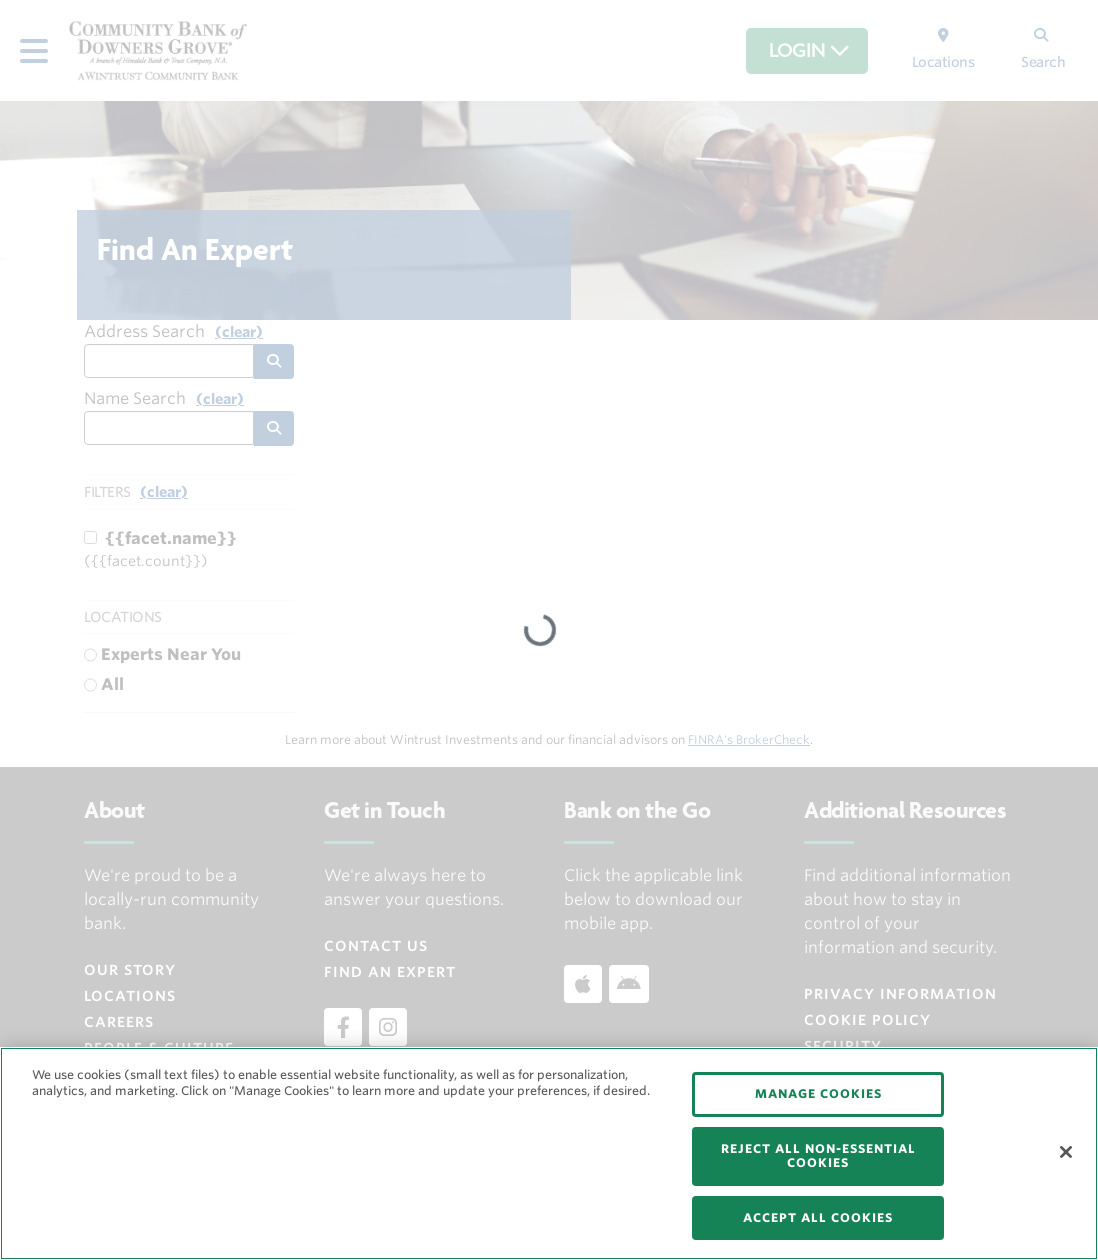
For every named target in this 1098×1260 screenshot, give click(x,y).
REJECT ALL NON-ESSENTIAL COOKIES (818, 1155)
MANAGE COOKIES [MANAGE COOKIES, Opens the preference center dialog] (818, 1093)
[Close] (1066, 1152)
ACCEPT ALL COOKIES (818, 1217)
